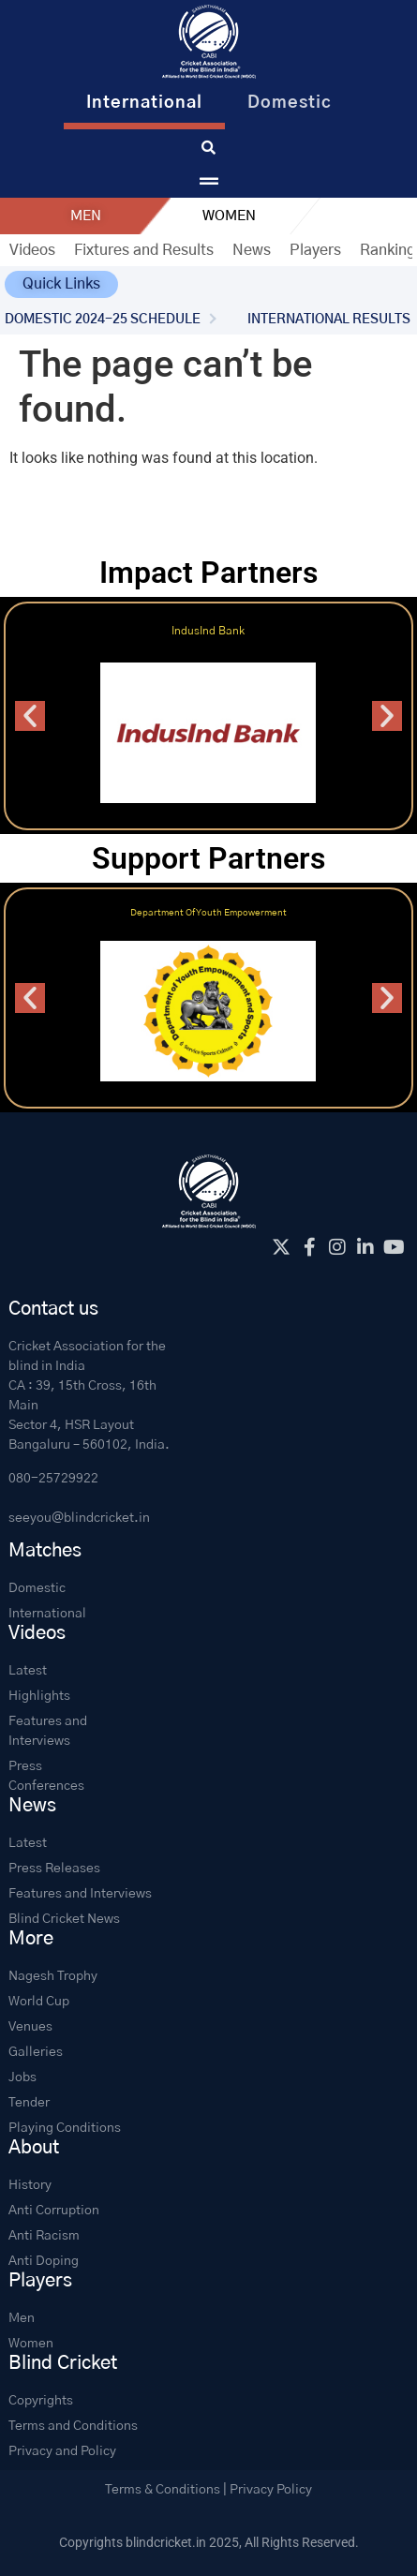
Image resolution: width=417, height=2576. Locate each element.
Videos (32, 250)
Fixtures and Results (144, 250)
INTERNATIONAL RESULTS (328, 319)
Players (315, 250)
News (251, 250)
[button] (61, 284)
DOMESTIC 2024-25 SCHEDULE (103, 319)
